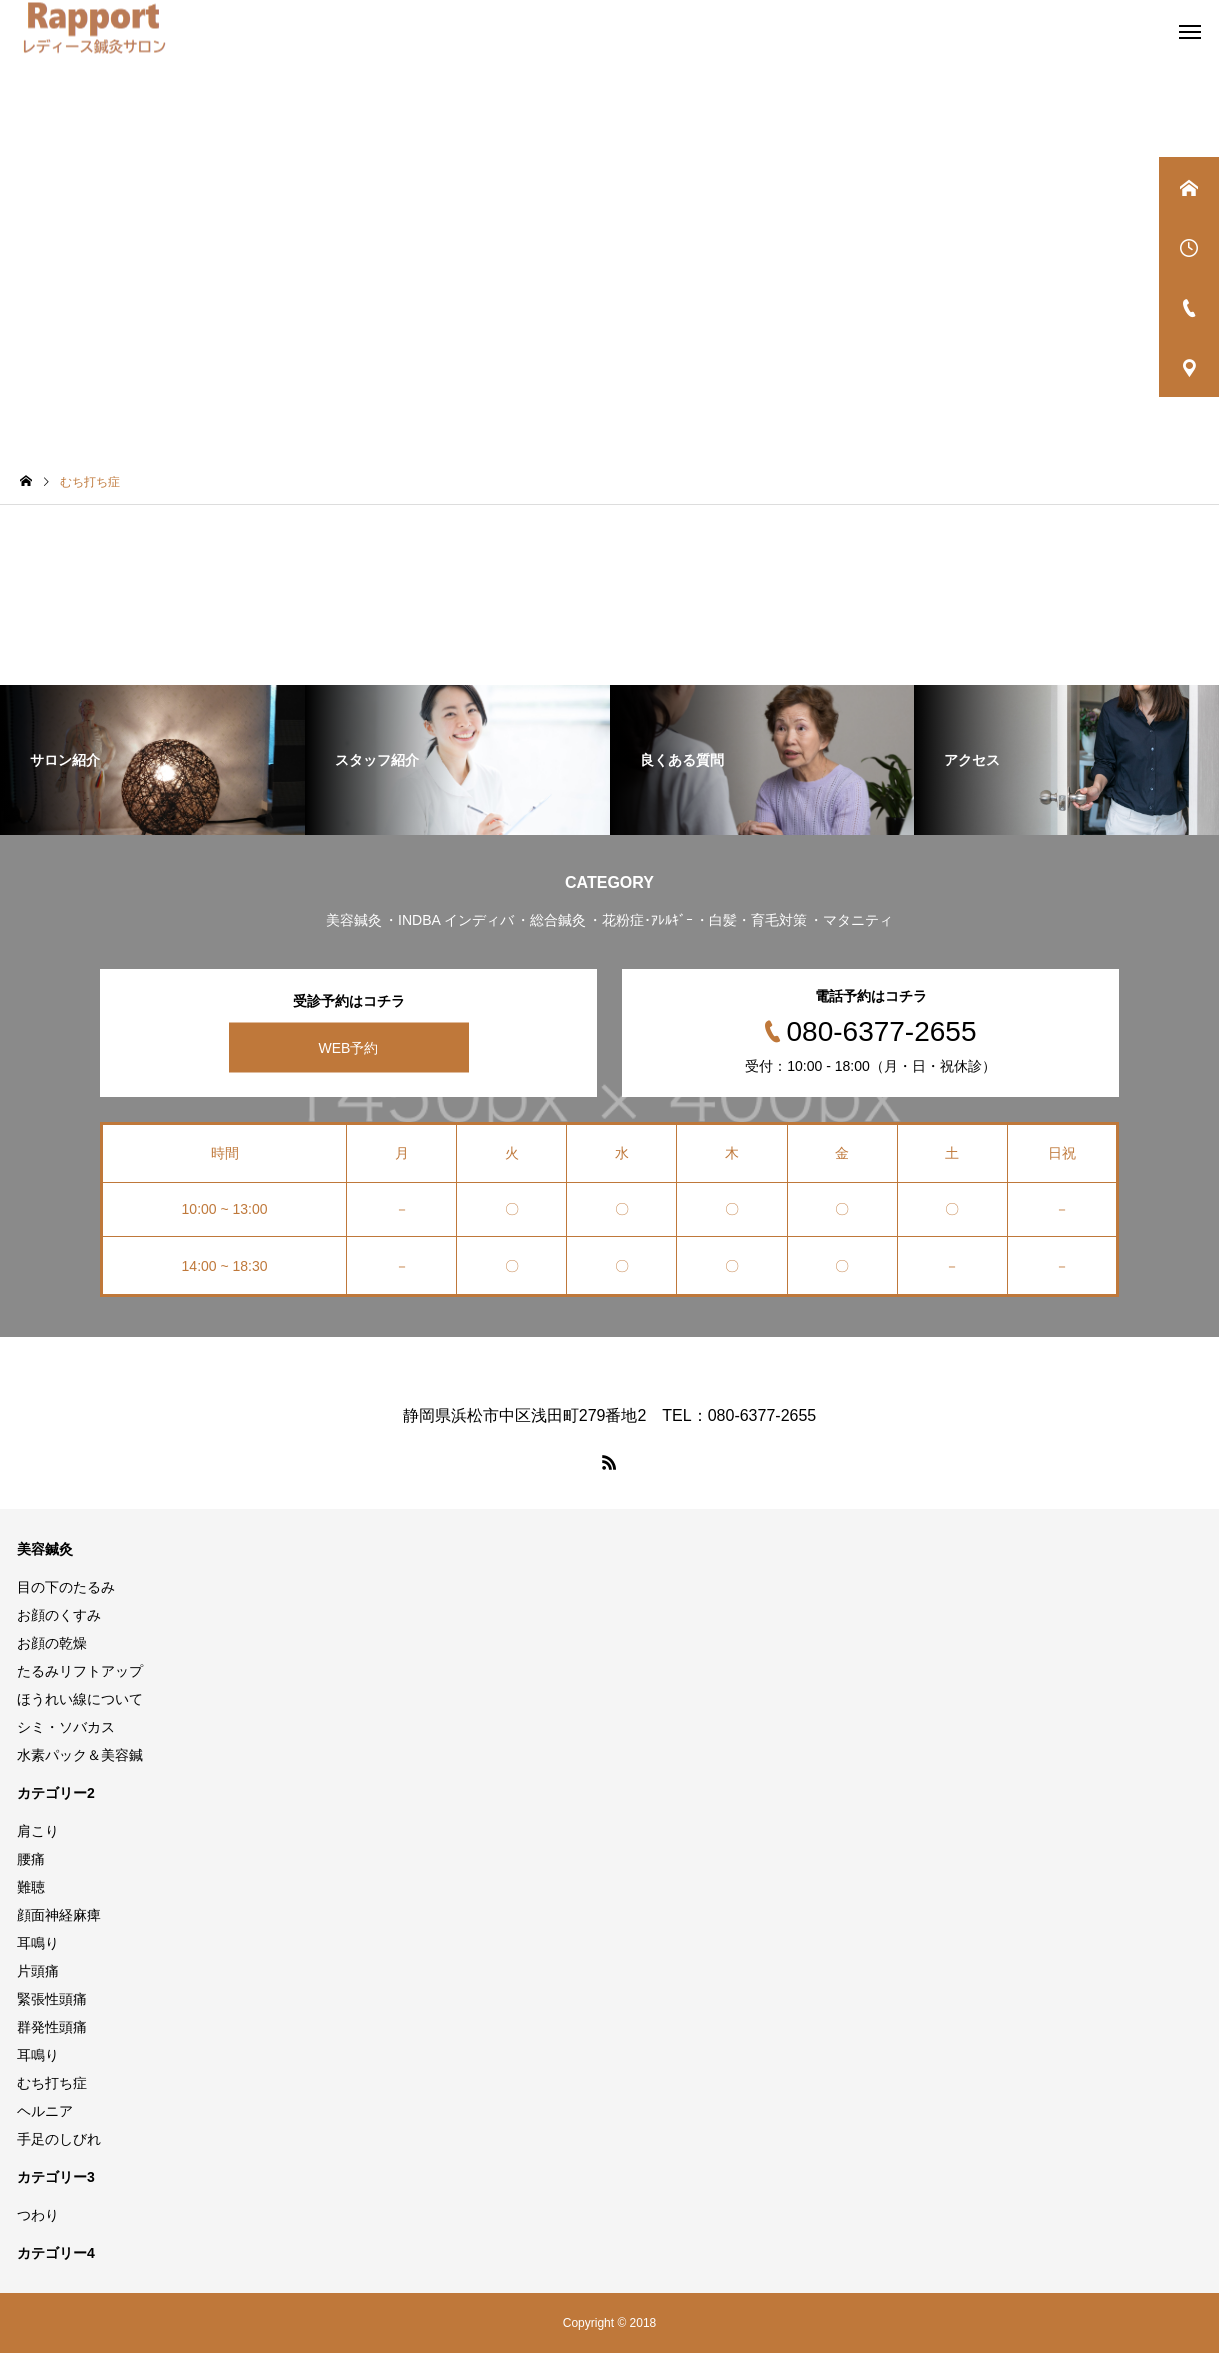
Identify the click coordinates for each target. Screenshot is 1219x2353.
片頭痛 (38, 1971)
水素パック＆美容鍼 (80, 1755)
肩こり (38, 1831)
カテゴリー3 (56, 2177)
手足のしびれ (59, 2139)
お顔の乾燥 (52, 1643)
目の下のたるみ (66, 1587)
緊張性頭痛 (52, 1999)
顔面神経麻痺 (59, 1915)
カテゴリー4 (56, 2253)
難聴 (31, 1887)
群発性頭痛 (52, 2027)
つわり (38, 2215)
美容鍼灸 (45, 1549)
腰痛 (31, 1859)
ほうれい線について (80, 1699)
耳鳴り (38, 1943)
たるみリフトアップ (80, 1671)
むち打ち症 (52, 2083)
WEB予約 (349, 1048)
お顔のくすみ (59, 1615)
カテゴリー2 (56, 1793)
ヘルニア (45, 2111)
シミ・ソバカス (66, 1727)
